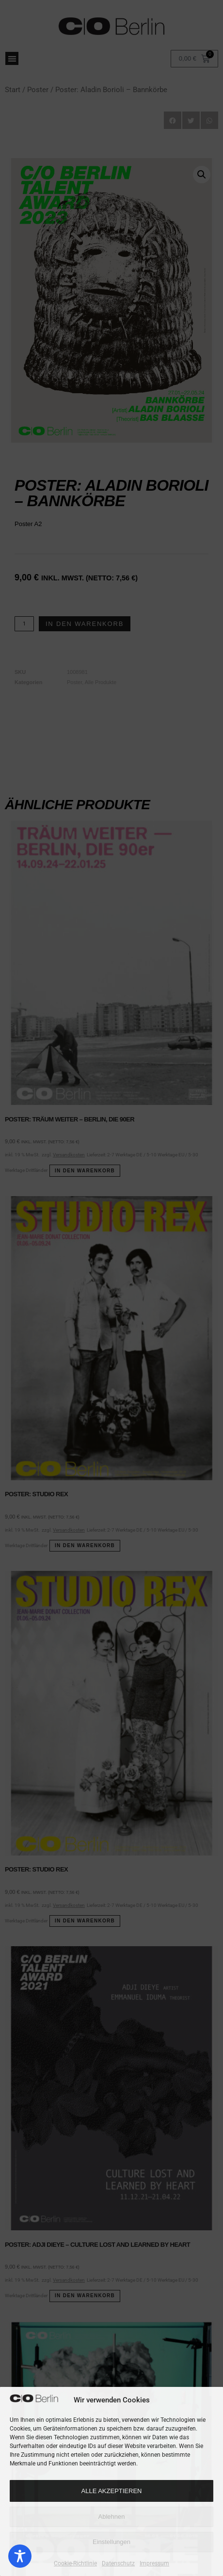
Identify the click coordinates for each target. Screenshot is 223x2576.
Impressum (154, 2563)
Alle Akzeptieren (111, 2491)
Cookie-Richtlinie (75, 2563)
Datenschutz (118, 2563)
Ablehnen (111, 2516)
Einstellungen (111, 2541)
